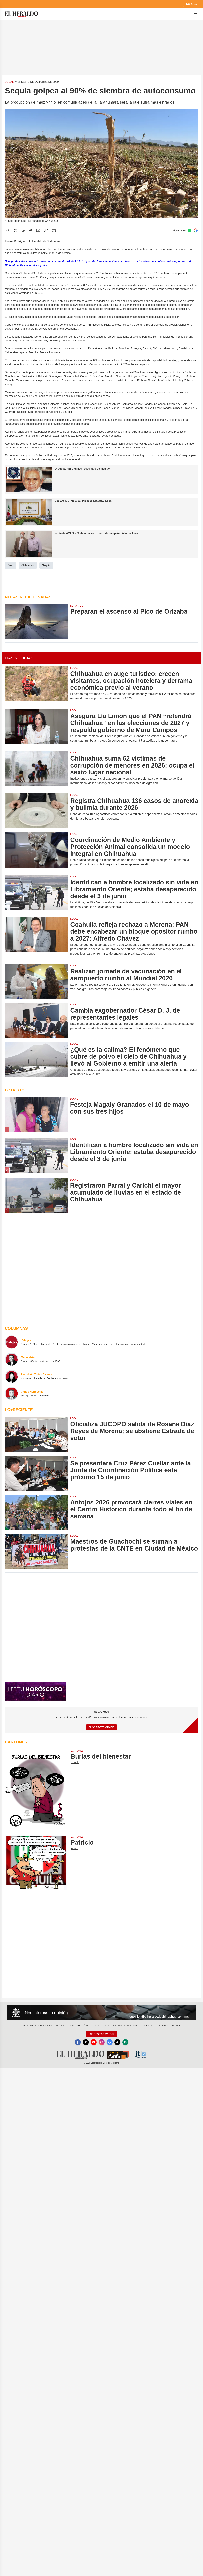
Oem (10, 565)
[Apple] (117, 2042)
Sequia (46, 565)
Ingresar (192, 3)
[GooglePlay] (125, 2042)
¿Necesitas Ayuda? (101, 2034)
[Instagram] (102, 2042)
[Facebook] (78, 2042)
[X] (86, 2042)
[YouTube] (94, 2042)
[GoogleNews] (110, 2042)
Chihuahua (27, 565)
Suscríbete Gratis (101, 1727)
